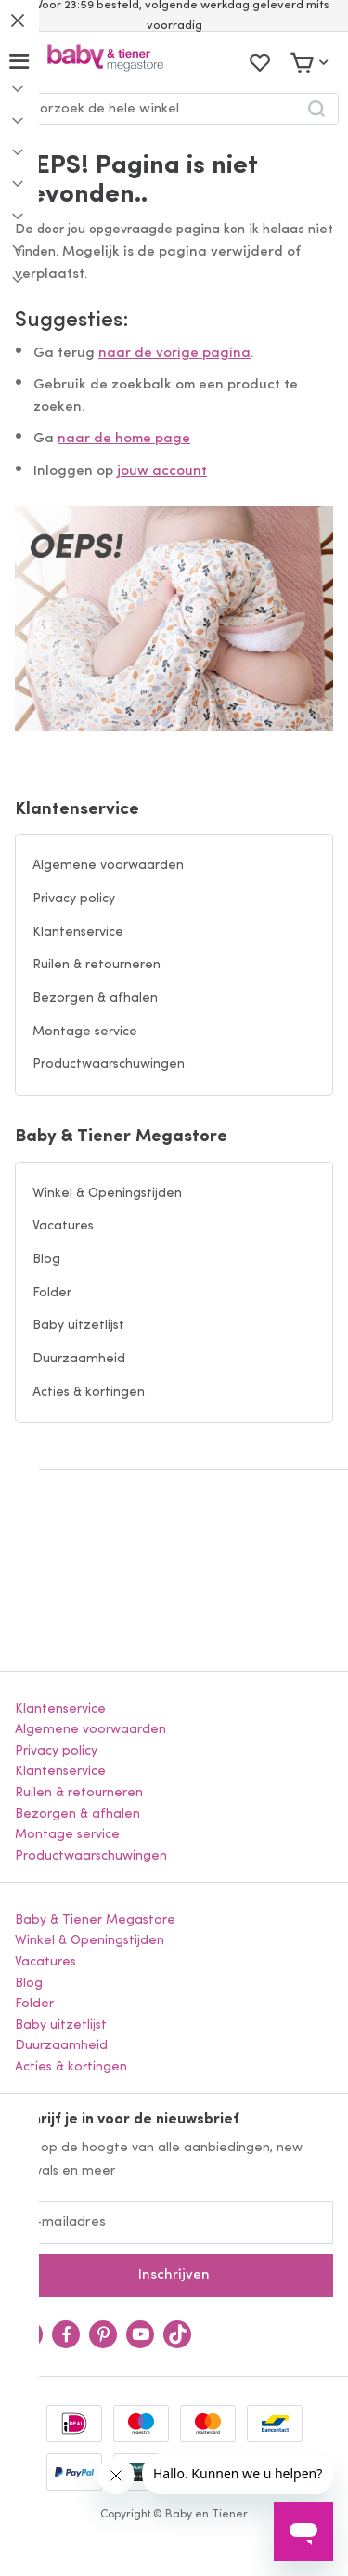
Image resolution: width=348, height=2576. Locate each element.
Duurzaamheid (78, 1359)
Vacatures (63, 1226)
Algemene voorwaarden (108, 866)
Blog (46, 1260)
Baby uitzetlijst (78, 1326)
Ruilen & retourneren (96, 965)
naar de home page (124, 439)
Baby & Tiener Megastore (121, 1137)
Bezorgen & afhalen (95, 998)
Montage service (84, 1032)
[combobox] (174, 109)
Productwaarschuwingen (108, 1064)
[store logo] (105, 62)
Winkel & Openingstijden (107, 1194)
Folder (51, 1293)
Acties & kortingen (88, 1393)
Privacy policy (73, 899)
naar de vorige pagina (174, 354)
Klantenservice (77, 810)
